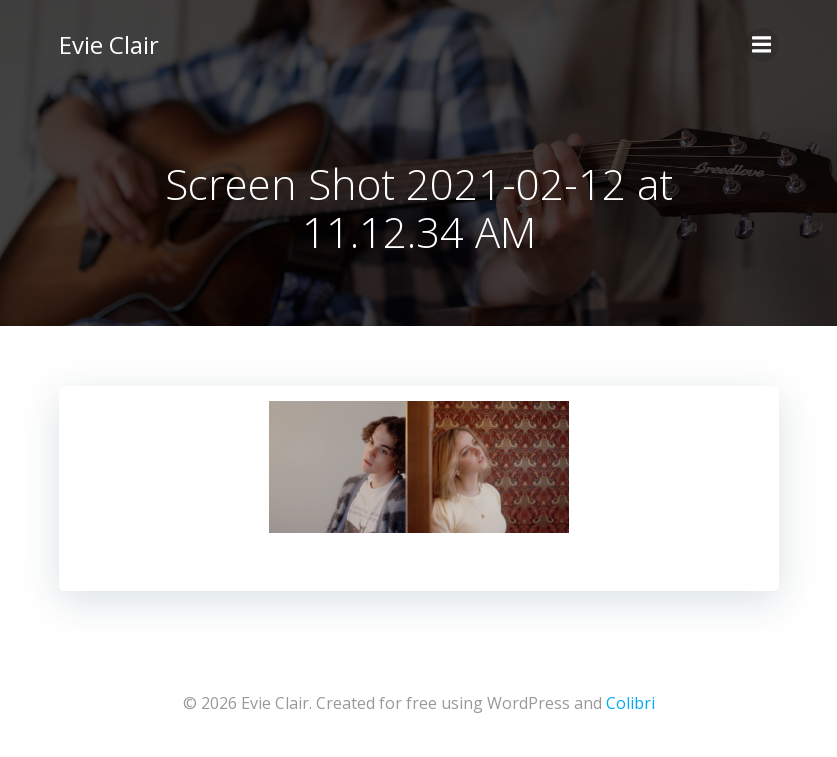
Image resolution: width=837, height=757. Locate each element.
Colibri (630, 703)
